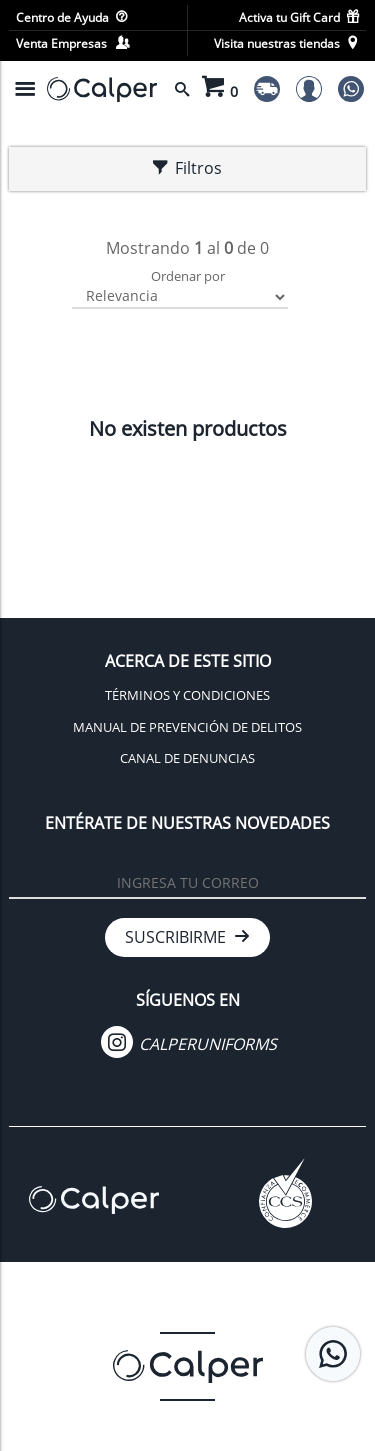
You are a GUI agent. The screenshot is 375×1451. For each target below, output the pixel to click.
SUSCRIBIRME (187, 937)
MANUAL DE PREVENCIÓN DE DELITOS (187, 727)
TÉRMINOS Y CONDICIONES (187, 695)
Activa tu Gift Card (299, 17)
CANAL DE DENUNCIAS (187, 758)
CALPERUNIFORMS (189, 1044)
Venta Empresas (72, 43)
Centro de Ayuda (72, 17)
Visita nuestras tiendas (286, 43)
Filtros (187, 168)
